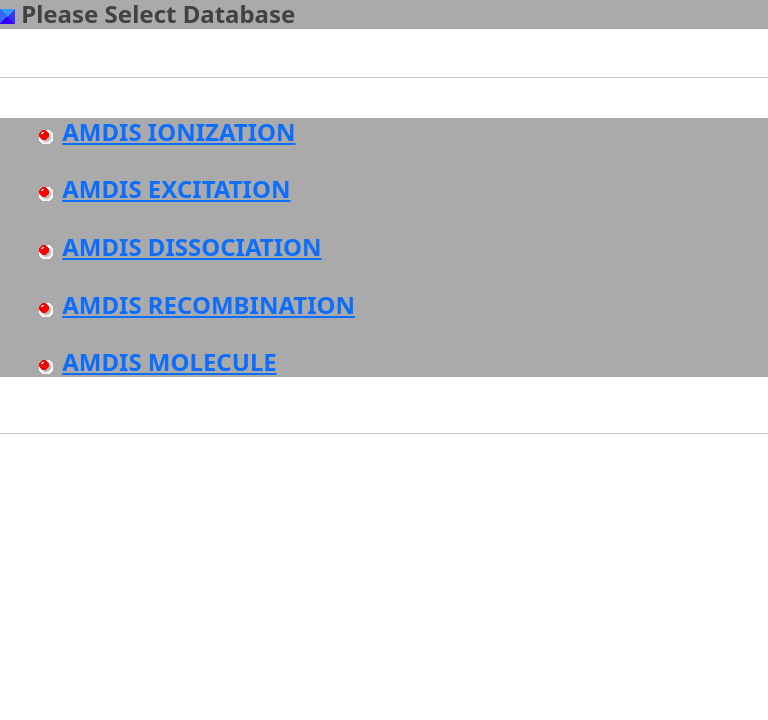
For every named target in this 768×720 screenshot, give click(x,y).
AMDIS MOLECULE (169, 361)
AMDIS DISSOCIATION (191, 246)
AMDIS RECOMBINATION (208, 304)
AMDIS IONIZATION (178, 131)
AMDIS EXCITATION (176, 188)
